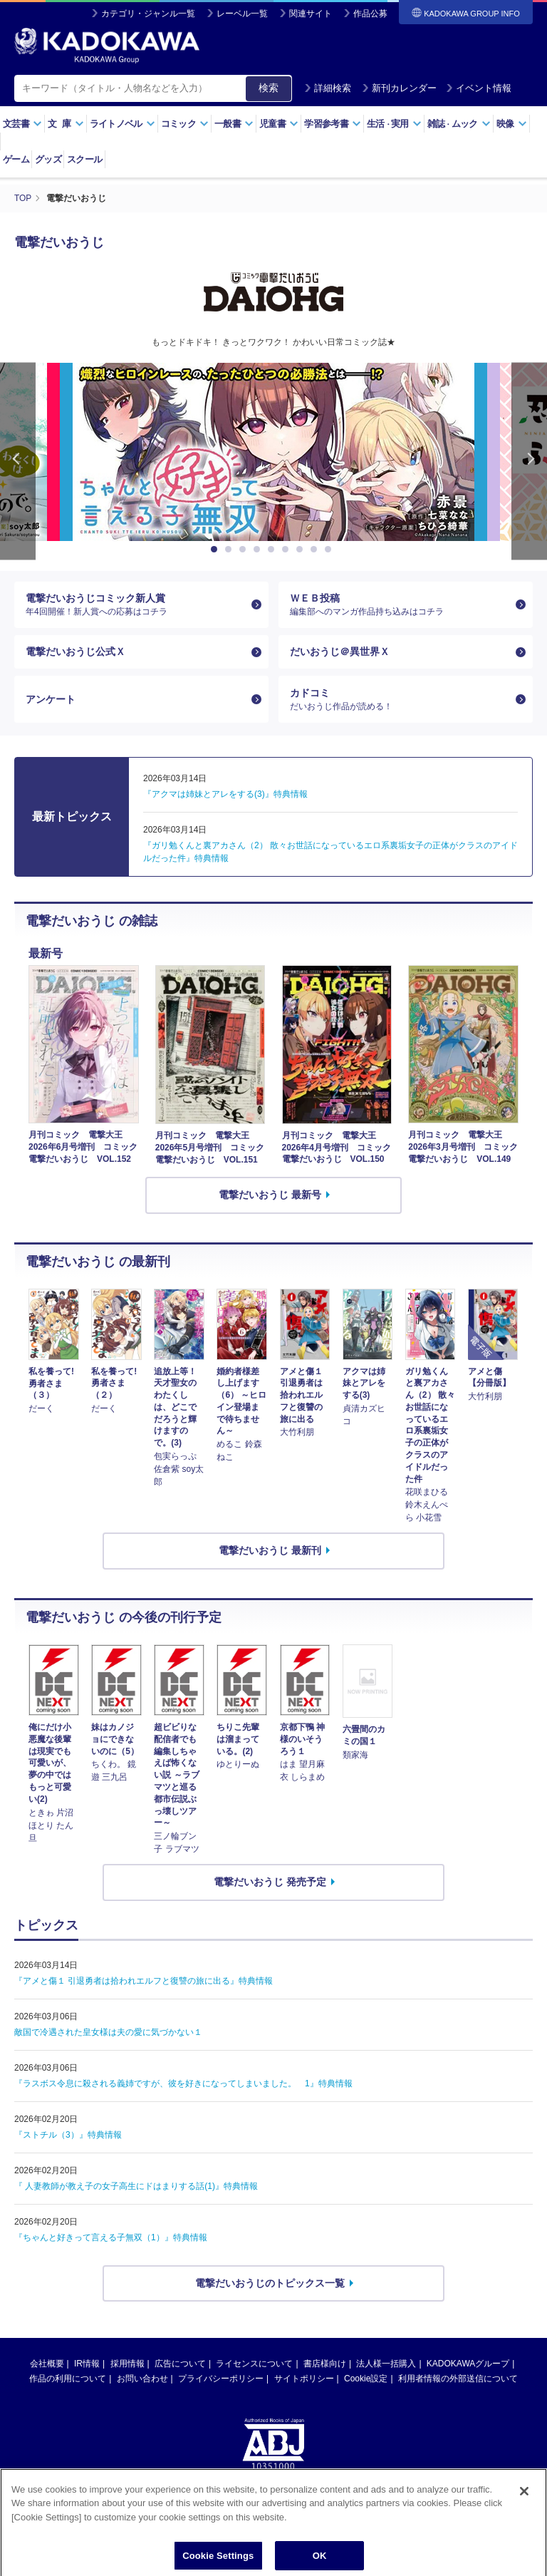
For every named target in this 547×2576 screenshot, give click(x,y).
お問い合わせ (142, 2381)
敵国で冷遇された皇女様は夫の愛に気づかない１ (108, 2034)
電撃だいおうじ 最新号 (270, 1196)
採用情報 (127, 2366)
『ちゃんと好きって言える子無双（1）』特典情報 (110, 2239)
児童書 (278, 123)
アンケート (50, 700)
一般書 (234, 123)
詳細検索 (327, 88)
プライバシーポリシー (221, 2381)
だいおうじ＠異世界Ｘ (340, 652)
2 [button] (230, 548)
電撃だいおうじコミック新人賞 (136, 604)
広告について (180, 2366)
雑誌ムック (459, 123)
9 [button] (330, 548)
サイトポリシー (304, 2381)
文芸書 (22, 123)
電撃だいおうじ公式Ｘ (75, 652)
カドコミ (400, 701)
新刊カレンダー (399, 88)
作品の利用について (67, 2381)
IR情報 (87, 2366)
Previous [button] (18, 461)
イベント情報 (478, 88)
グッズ (48, 159)
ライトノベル (122, 123)
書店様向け (324, 2366)
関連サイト (310, 14)
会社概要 (47, 2366)
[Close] (524, 2521)
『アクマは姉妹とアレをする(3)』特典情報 (225, 795)
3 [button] (245, 548)
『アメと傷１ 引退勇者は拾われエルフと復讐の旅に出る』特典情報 (143, 1982)
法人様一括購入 (386, 2366)
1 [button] (216, 548)
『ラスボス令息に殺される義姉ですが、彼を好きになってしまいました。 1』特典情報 (183, 2085)
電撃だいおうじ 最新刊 (270, 1552)
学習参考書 (332, 123)
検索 (268, 87)
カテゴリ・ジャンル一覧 (148, 14)
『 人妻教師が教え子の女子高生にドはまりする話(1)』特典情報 (136, 2188)
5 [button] (273, 548)
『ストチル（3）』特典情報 (68, 2136)
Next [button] (529, 461)
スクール (84, 159)
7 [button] (302, 548)
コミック (185, 123)
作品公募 (370, 14)
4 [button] (259, 548)
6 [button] (287, 548)
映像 (511, 123)
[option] (273, 451)
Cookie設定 (365, 2381)
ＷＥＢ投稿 (400, 604)
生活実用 (394, 123)
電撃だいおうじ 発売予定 (270, 1883)
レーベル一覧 (242, 14)
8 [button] (316, 548)
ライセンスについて (254, 2366)
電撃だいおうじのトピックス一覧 (270, 2284)
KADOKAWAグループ (468, 2366)
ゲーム (16, 159)
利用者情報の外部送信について (458, 2381)
